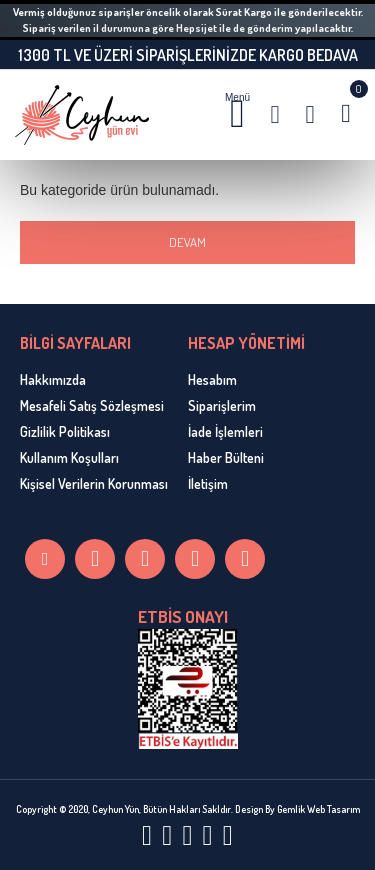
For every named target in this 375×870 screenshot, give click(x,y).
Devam (187, 242)
